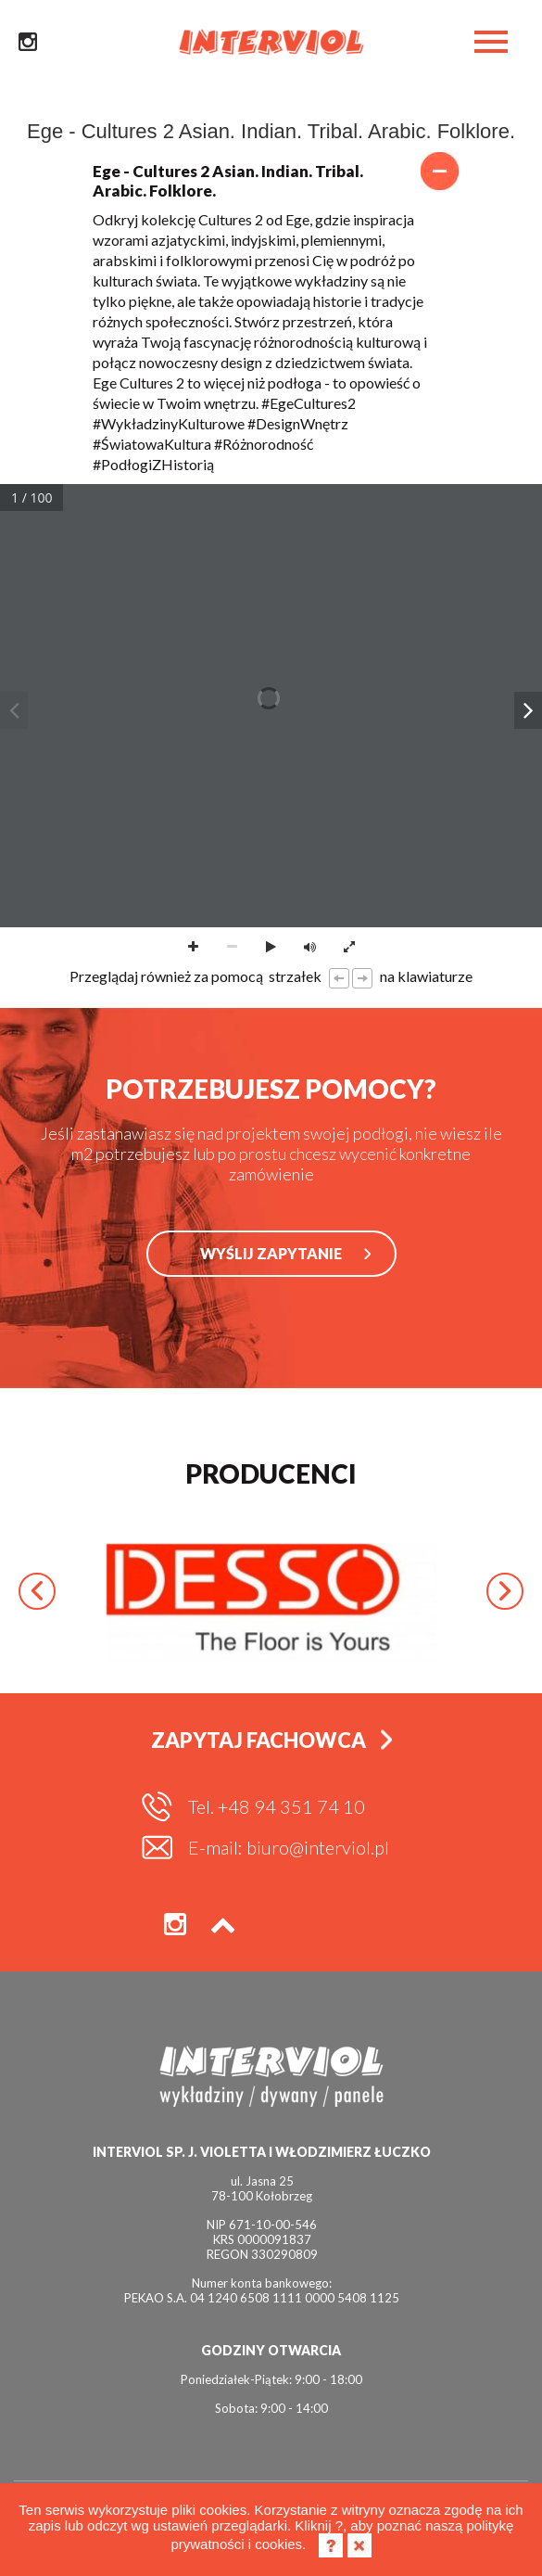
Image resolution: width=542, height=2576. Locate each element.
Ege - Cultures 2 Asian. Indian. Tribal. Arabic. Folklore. (271, 180)
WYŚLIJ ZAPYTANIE (271, 1253)
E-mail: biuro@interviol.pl (288, 1847)
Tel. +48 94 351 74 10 (276, 1806)
